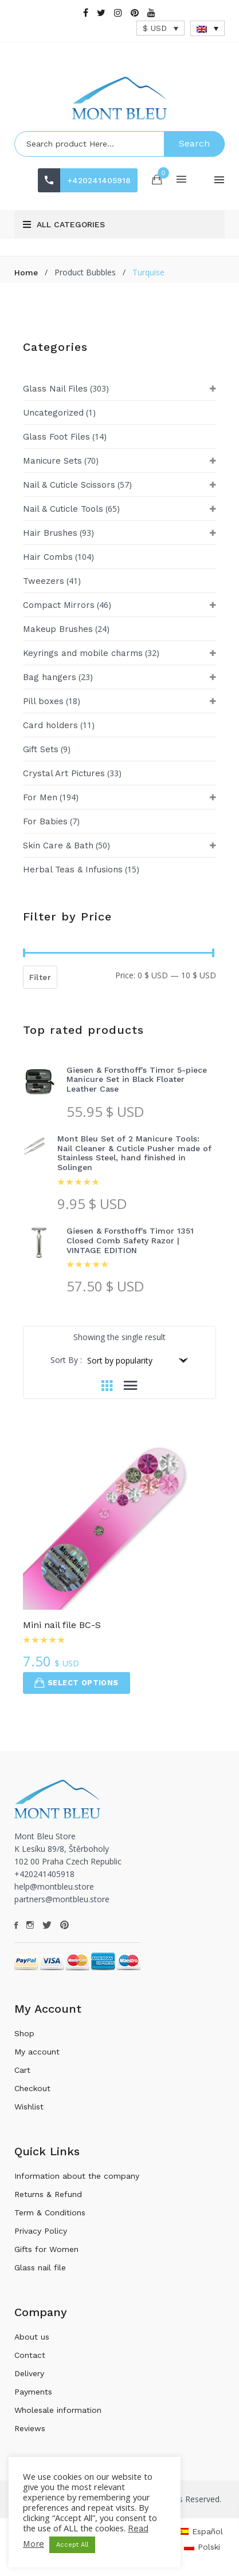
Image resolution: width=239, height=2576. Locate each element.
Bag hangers (49, 677)
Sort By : (66, 1359)
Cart (22, 2070)
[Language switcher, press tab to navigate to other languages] (207, 28)
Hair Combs (48, 557)
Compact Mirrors (59, 605)
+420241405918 (99, 180)
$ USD (155, 28)
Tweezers (43, 581)
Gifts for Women (46, 2249)
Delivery (29, 2373)
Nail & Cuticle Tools (63, 509)
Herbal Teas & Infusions (73, 869)
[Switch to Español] (201, 2531)
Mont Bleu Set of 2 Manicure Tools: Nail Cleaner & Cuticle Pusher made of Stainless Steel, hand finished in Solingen (134, 1153)
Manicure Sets (52, 461)
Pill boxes (43, 701)
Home (26, 272)
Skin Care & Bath (58, 845)
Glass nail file (40, 2267)
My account (37, 2051)
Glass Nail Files (55, 389)
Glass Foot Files (56, 437)
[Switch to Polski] (202, 2547)
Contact (29, 2355)
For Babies (45, 821)
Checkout (32, 2088)
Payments (33, 2391)
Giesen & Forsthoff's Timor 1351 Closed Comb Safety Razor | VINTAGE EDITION (130, 1240)
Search (194, 143)
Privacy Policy (40, 2230)
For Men (40, 797)
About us (31, 2336)
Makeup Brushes (58, 629)
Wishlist (29, 2106)
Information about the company (76, 2175)
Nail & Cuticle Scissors (69, 485)
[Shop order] (136, 1360)
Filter (40, 977)
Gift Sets (40, 749)
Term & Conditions (49, 2212)
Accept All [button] (72, 2545)
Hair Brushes (50, 533)
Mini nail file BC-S (62, 1624)
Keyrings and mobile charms (83, 653)
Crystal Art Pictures (64, 773)
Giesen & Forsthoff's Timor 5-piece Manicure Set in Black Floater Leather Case (136, 1079)
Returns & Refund (48, 2194)
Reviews (29, 2428)
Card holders (50, 725)
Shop (24, 2033)
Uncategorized (53, 413)
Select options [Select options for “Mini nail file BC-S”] (76, 1683)
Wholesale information (57, 2410)
